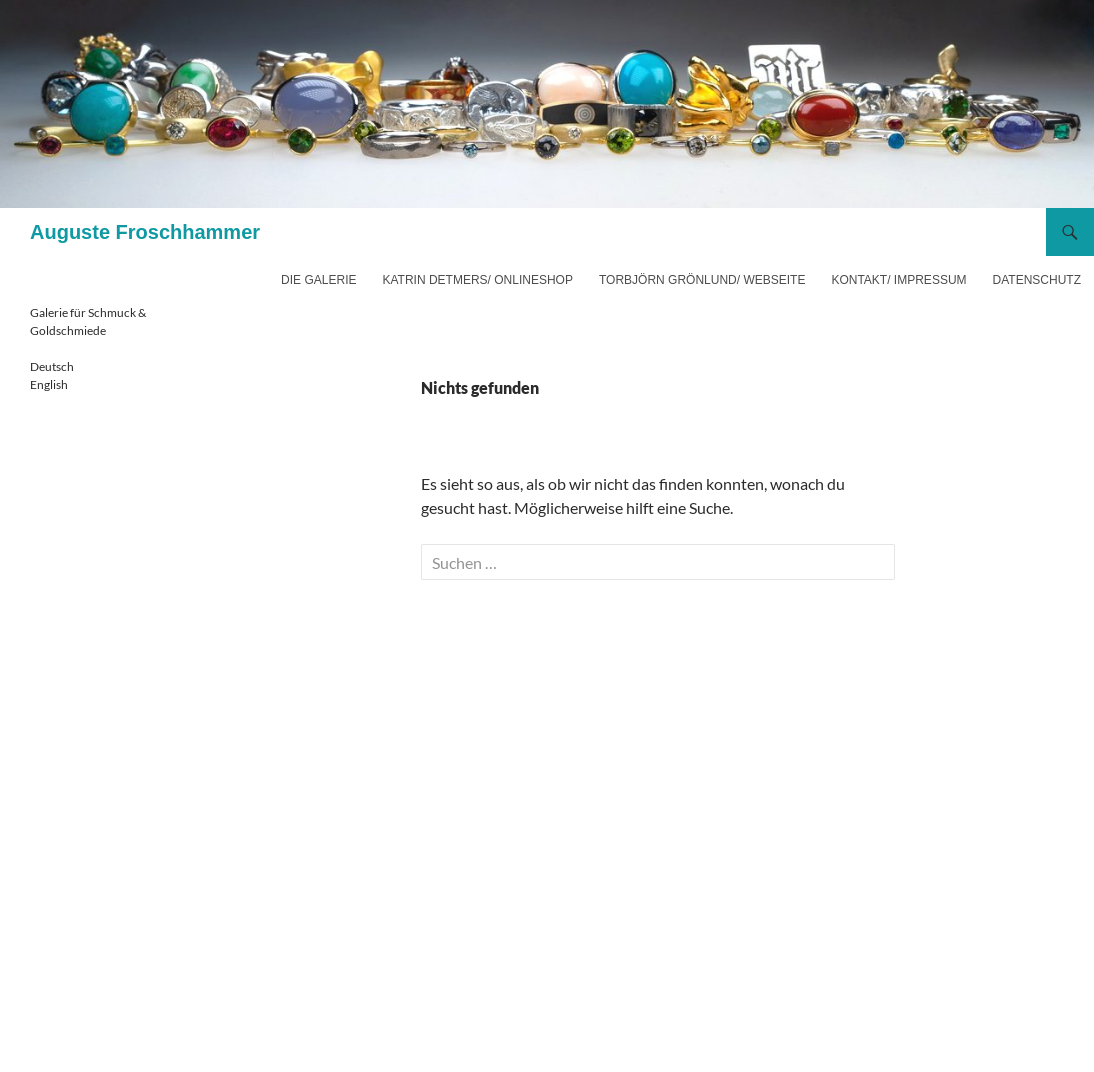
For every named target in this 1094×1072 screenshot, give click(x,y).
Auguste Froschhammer (145, 232)
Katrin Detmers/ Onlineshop (477, 280)
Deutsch (52, 366)
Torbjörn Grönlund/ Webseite (702, 280)
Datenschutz (1037, 280)
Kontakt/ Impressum (898, 280)
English (49, 384)
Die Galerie (318, 280)
